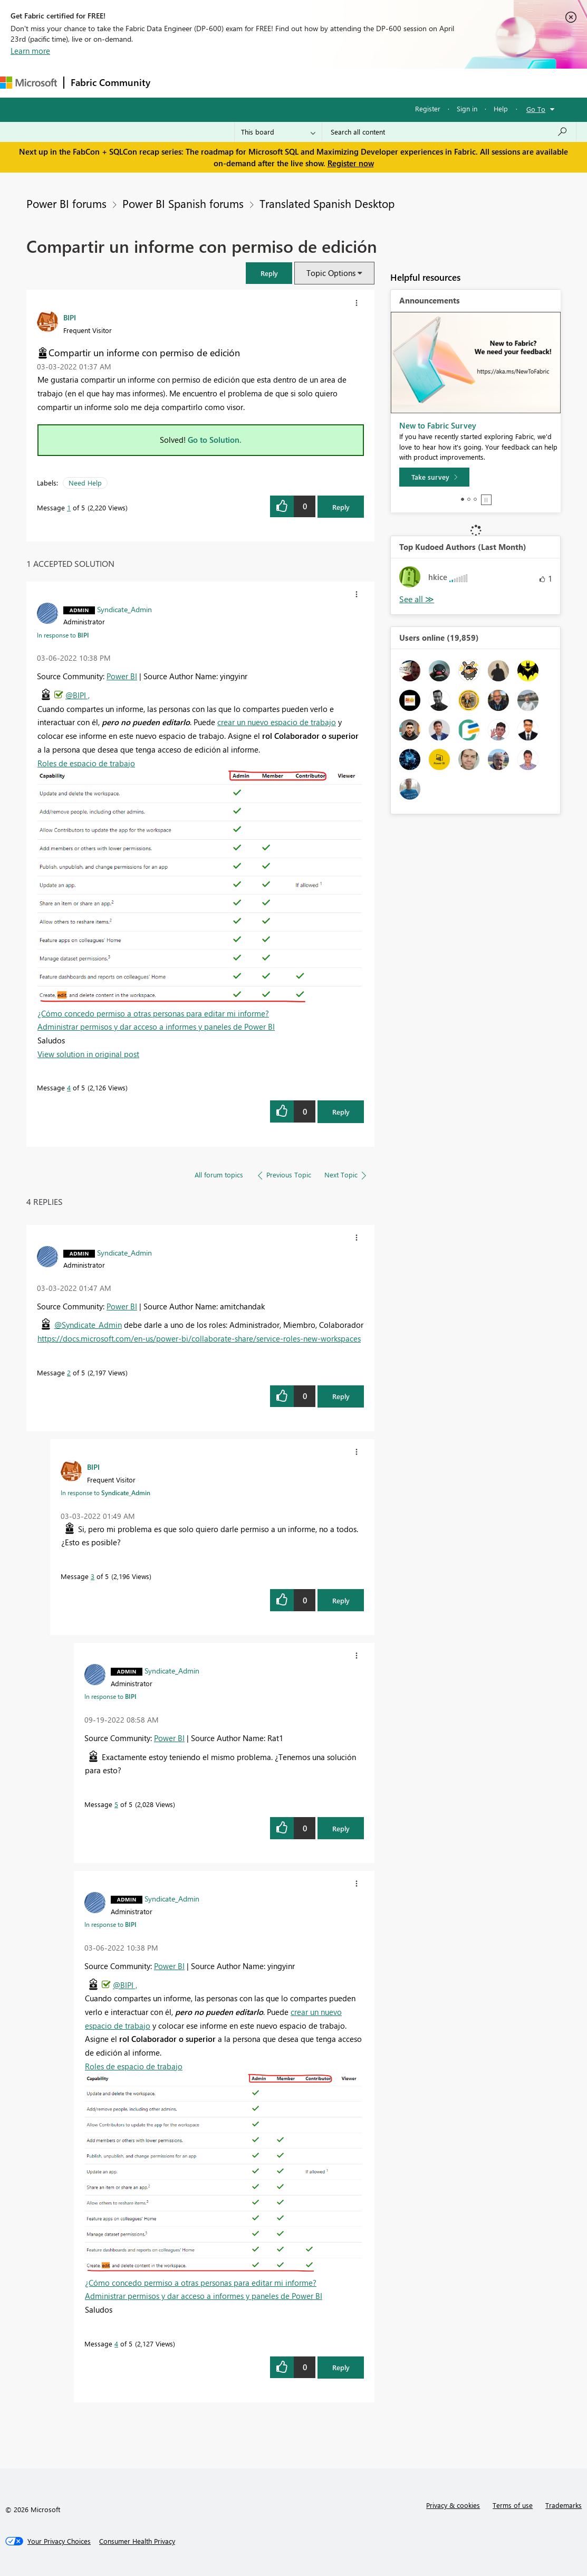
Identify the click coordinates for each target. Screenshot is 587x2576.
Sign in (467, 108)
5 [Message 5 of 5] (116, 1804)
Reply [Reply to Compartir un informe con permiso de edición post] (341, 506)
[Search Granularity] (278, 132)
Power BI (122, 676)
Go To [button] (535, 108)
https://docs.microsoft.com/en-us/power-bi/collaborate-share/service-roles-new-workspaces (199, 1338)
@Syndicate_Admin (88, 1324)
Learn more (30, 50)
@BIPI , (77, 695)
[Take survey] (434, 477)
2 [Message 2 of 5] (69, 1372)
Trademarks (563, 2505)
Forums (174, 82)
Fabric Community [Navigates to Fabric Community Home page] (110, 82)
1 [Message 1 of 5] (69, 507)
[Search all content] (449, 132)
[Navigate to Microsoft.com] (28, 83)
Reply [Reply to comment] (341, 1111)
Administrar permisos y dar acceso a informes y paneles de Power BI (156, 1026)
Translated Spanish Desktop (326, 203)
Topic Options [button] (330, 273)
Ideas (264, 82)
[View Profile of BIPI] (69, 317)
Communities (311, 82)
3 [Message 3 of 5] (92, 1576)
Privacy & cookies (453, 2505)
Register (427, 108)
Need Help (85, 482)
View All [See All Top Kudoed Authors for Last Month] (416, 599)
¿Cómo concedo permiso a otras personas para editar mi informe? (153, 1013)
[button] (269, 273)
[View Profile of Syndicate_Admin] (124, 609)
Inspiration (221, 82)
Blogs (358, 82)
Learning (399, 82)
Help (501, 108)
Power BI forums (66, 203)
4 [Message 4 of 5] (69, 1087)
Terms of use (513, 2505)
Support (443, 82)
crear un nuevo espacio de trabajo (276, 722)
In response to (63, 635)
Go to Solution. (215, 439)
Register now (351, 163)
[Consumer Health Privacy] (137, 2541)
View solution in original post (88, 1054)
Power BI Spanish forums (183, 203)
